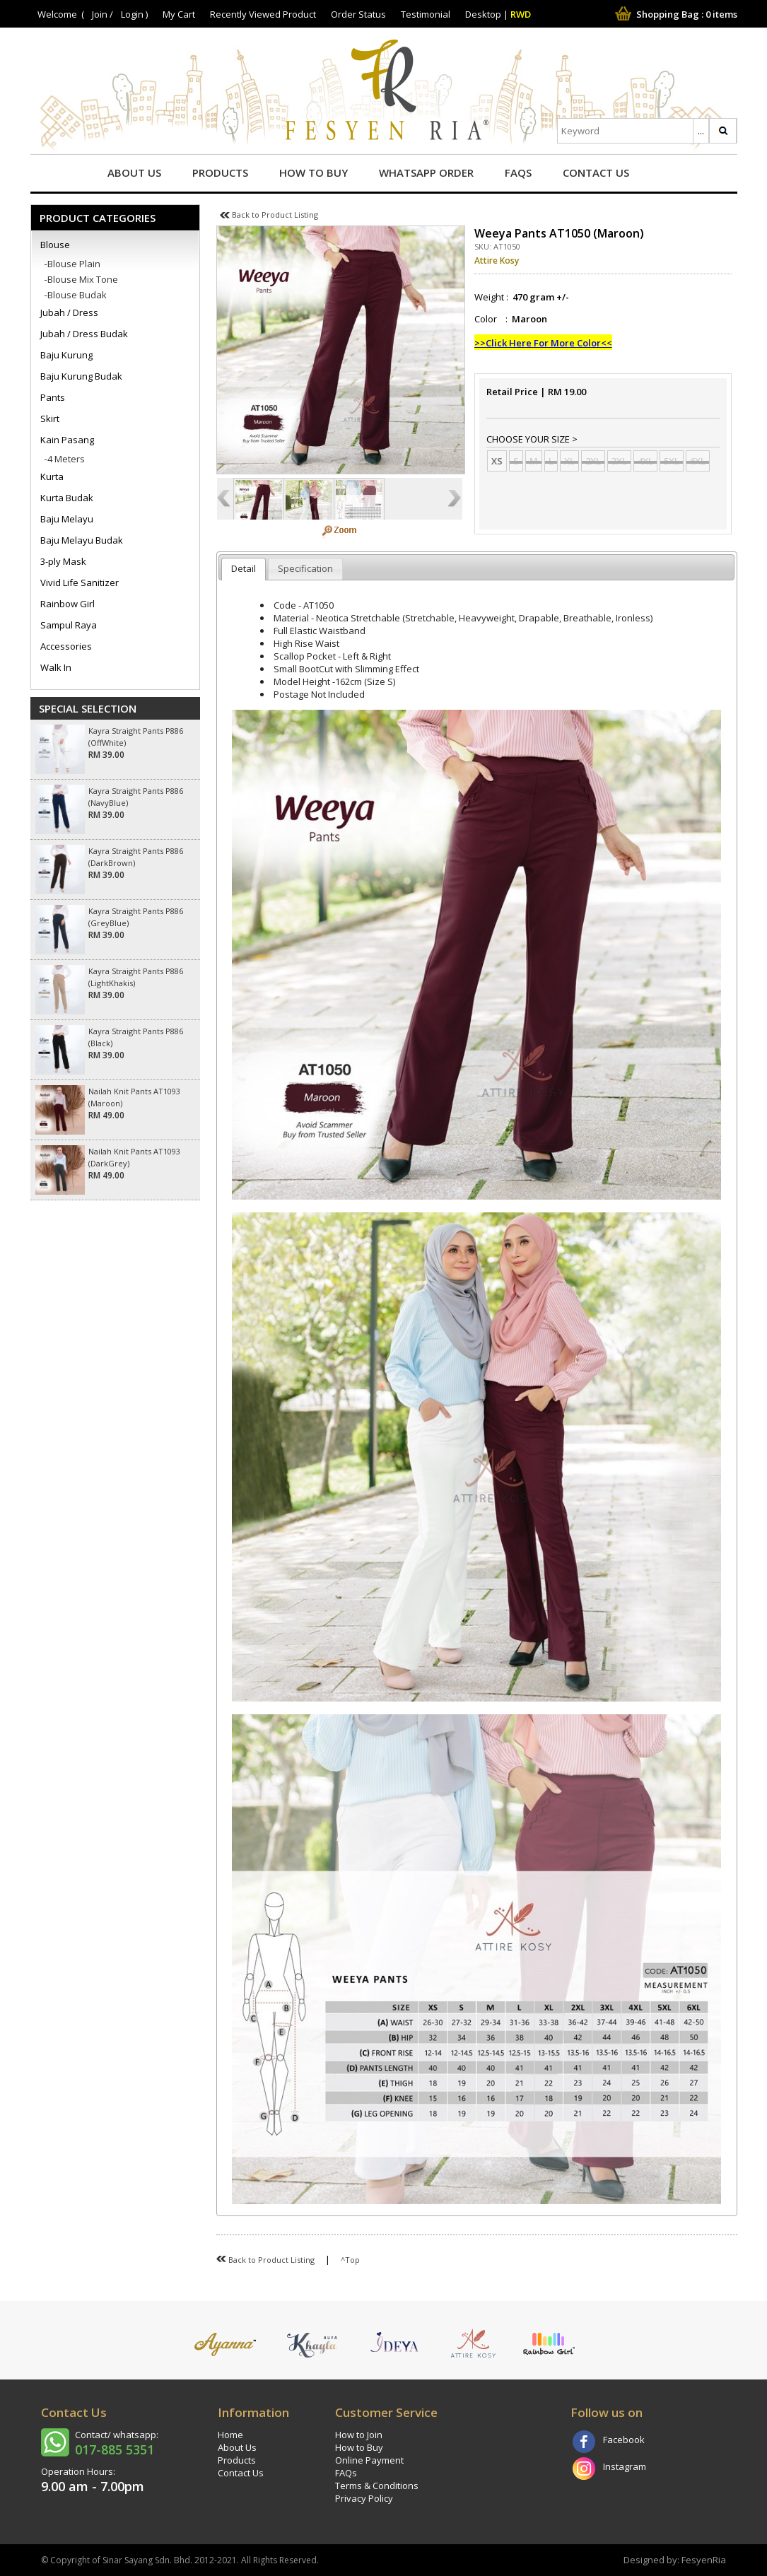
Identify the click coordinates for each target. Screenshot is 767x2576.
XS (497, 461)
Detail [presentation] (243, 568)
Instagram (624, 2466)
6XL (697, 461)
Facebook (624, 2439)
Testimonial (425, 14)
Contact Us (596, 172)
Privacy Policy (364, 2498)
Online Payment (369, 2460)
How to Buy (313, 172)
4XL (645, 461)
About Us (134, 172)
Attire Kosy (496, 260)
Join (99, 14)
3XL (619, 461)
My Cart (179, 14)
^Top (350, 2259)
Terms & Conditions (376, 2485)
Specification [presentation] (305, 568)
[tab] (243, 569)
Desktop (483, 14)
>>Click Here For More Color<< (543, 342)
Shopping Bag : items (674, 14)
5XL (671, 461)
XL (569, 461)
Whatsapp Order (426, 172)
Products (220, 172)
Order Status (358, 14)
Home (230, 2434)
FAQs (518, 172)
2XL (593, 461)
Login (132, 14)
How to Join (358, 2434)
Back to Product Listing (269, 214)
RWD (520, 14)
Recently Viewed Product (263, 14)
